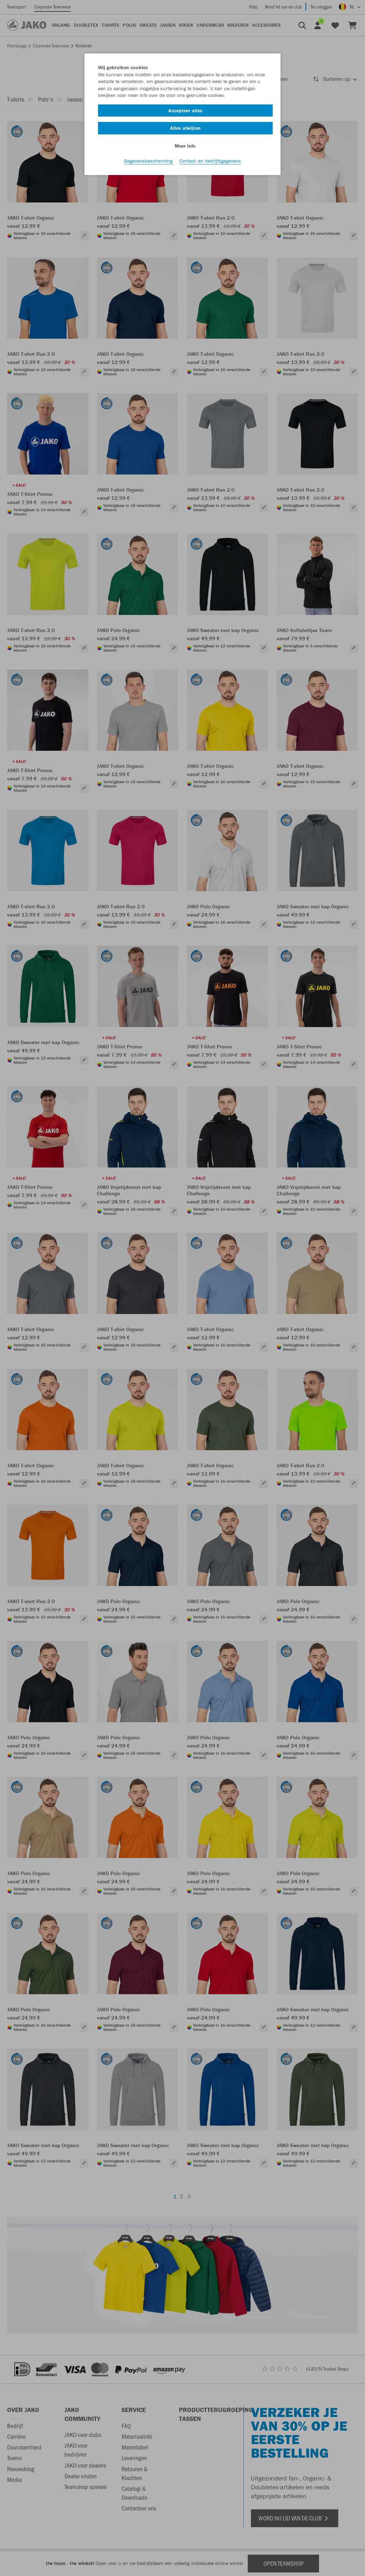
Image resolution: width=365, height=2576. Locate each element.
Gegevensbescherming (148, 161)
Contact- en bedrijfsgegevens (210, 161)
